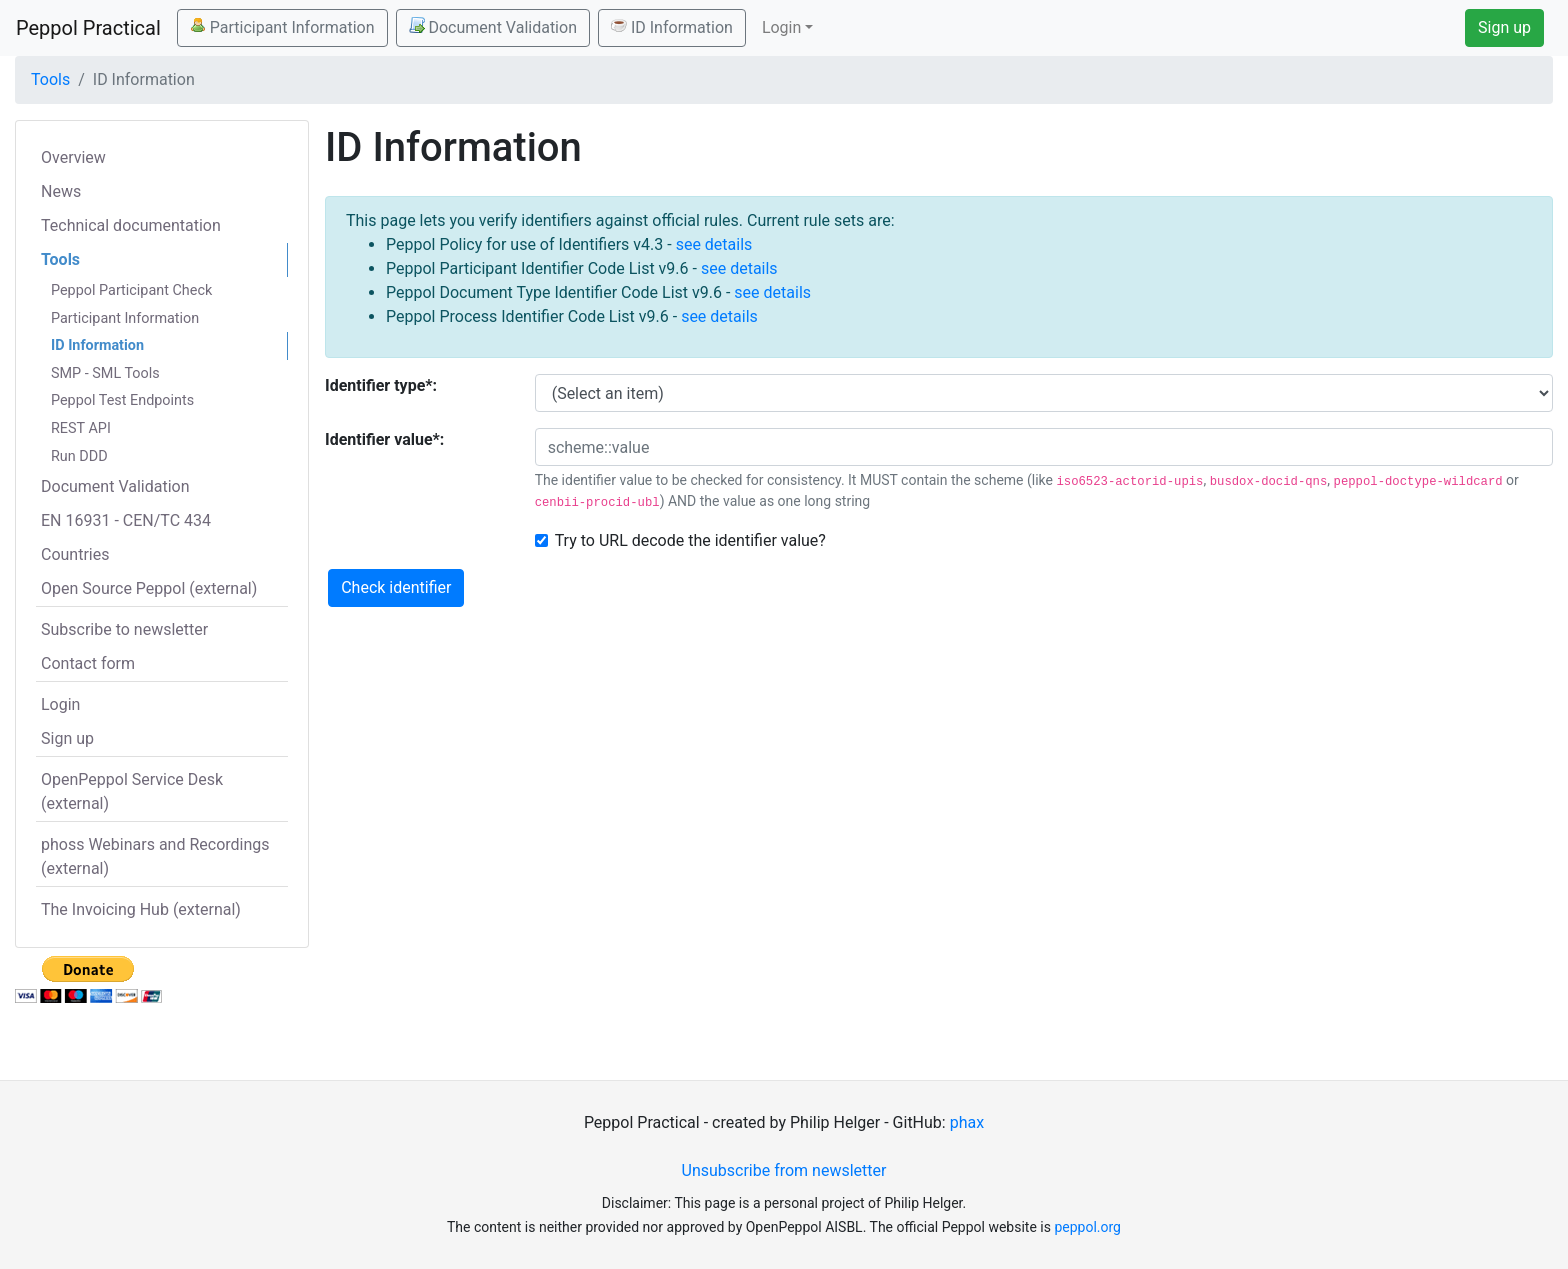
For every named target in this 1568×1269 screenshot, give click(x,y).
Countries (75, 554)
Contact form (88, 663)
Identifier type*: (381, 385)
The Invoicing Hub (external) (141, 909)
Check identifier (396, 587)
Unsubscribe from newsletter (784, 1170)
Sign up (1504, 27)
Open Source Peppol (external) (149, 588)
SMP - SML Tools (105, 373)
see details (714, 244)
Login (60, 704)
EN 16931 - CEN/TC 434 (126, 520)
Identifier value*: (384, 439)
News (61, 191)
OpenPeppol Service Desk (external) (132, 791)
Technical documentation (131, 225)
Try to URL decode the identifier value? (690, 540)
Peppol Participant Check (131, 290)
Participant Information (282, 27)
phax (967, 1122)
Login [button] (781, 27)
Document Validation (493, 27)
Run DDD (79, 456)
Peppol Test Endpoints (122, 400)
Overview (73, 157)
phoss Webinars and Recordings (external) (155, 856)
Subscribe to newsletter (124, 629)
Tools (50, 79)
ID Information (672, 27)
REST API (81, 428)
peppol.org (1087, 1227)
